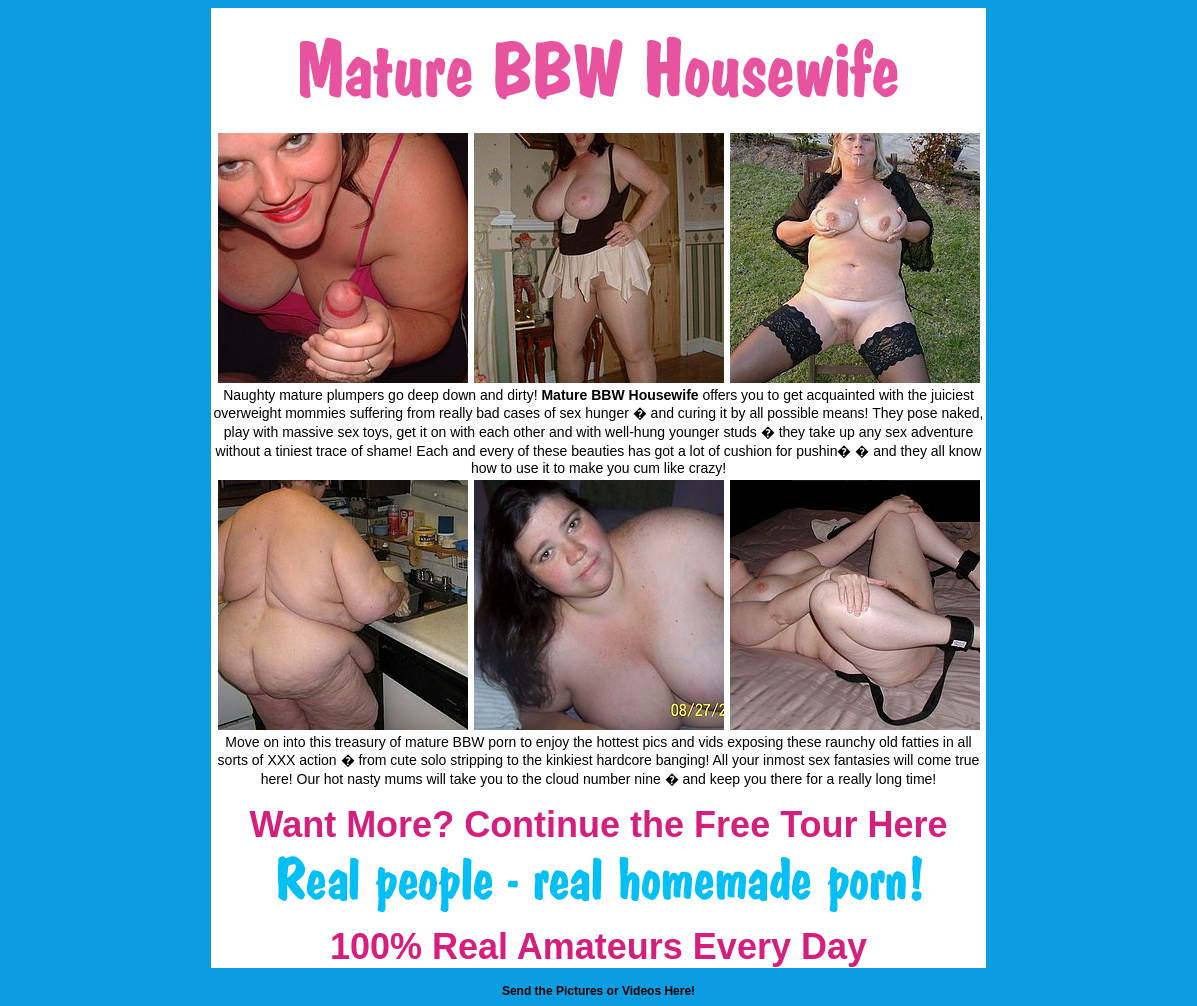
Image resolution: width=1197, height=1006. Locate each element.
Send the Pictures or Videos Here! (598, 991)
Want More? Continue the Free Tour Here (598, 824)
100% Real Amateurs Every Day (598, 946)
